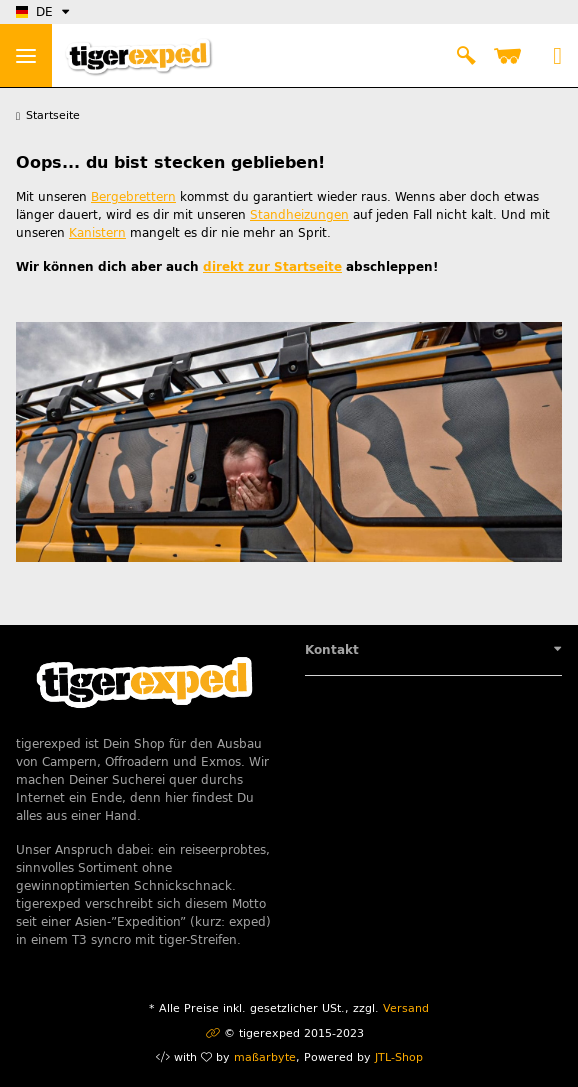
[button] (466, 56)
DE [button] (34, 12)
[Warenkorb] (511, 56)
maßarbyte (265, 1057)
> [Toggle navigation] (26, 56)
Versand (406, 1008)
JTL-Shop (399, 1057)
